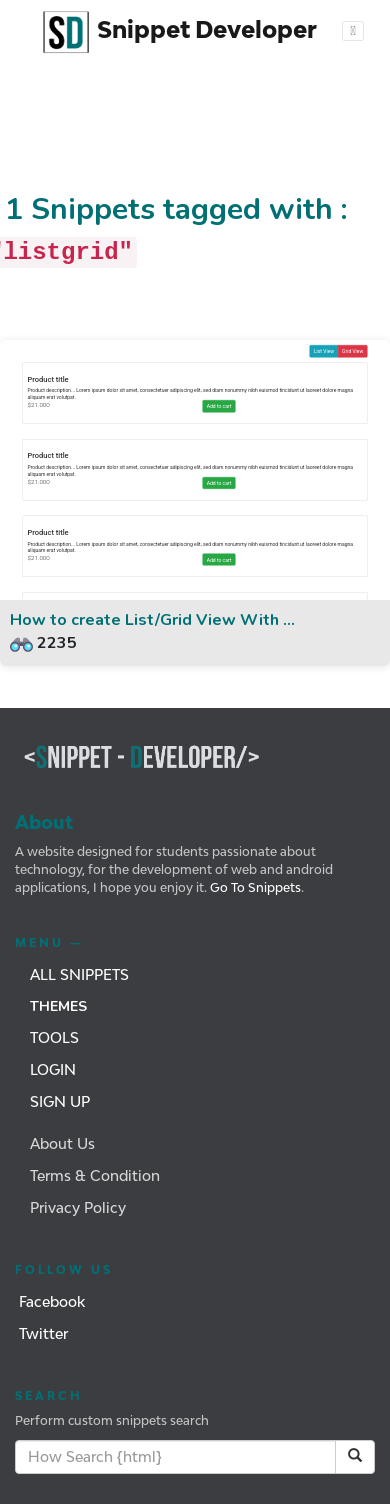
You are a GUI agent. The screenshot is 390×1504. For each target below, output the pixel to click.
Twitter (43, 1333)
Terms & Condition (95, 1175)
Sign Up (60, 1101)
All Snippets (79, 974)
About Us (62, 1143)
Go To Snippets (254, 887)
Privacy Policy (78, 1207)
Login (53, 1069)
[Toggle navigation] (353, 31)
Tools (54, 1037)
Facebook (52, 1301)
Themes (58, 1006)
